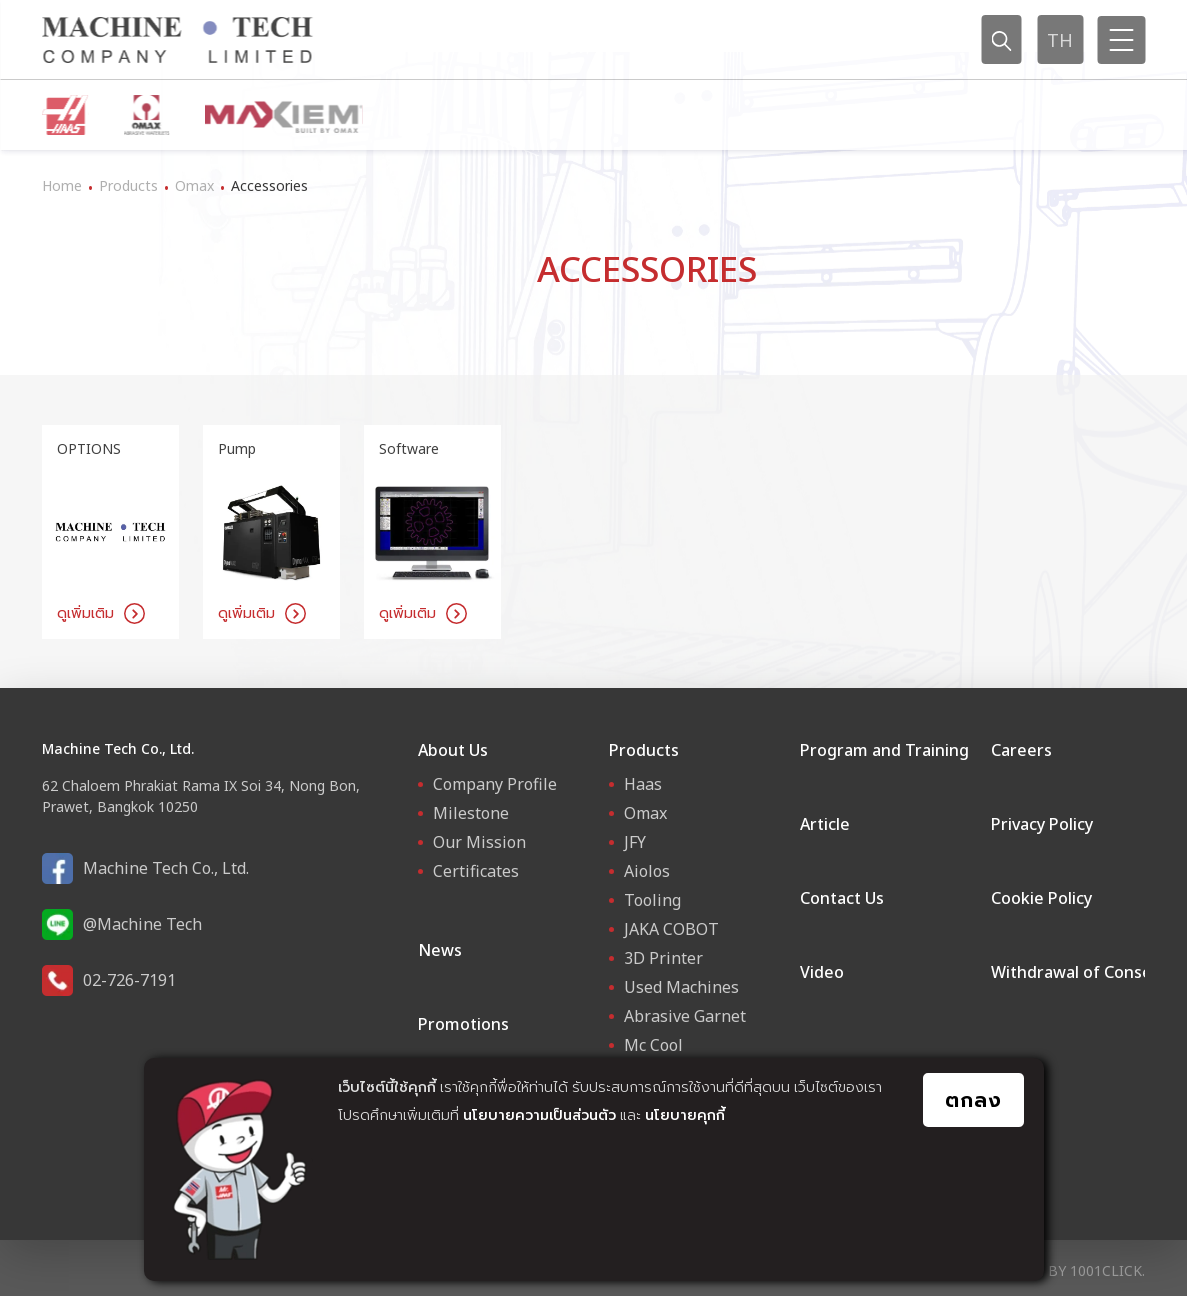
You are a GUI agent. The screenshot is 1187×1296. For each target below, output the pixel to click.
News (440, 950)
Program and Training (884, 750)
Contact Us (842, 898)
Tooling (652, 900)
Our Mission (479, 842)
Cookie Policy (1041, 898)
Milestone (471, 813)
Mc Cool (653, 1045)
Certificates (476, 871)
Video (822, 972)
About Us (453, 750)
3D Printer (663, 958)
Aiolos (647, 871)
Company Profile (495, 784)
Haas (643, 784)
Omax (194, 185)
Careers (1021, 750)
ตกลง (973, 1099)
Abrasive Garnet (685, 1016)
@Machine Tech (142, 924)
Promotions (463, 1024)
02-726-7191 (129, 980)
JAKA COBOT (671, 929)
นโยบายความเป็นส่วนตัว (539, 1114)
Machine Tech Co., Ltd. (166, 868)
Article (825, 824)
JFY (635, 842)
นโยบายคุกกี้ (685, 1114)
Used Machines (681, 987)
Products (128, 185)
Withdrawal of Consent (1080, 972)
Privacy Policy (1042, 824)
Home (62, 185)
